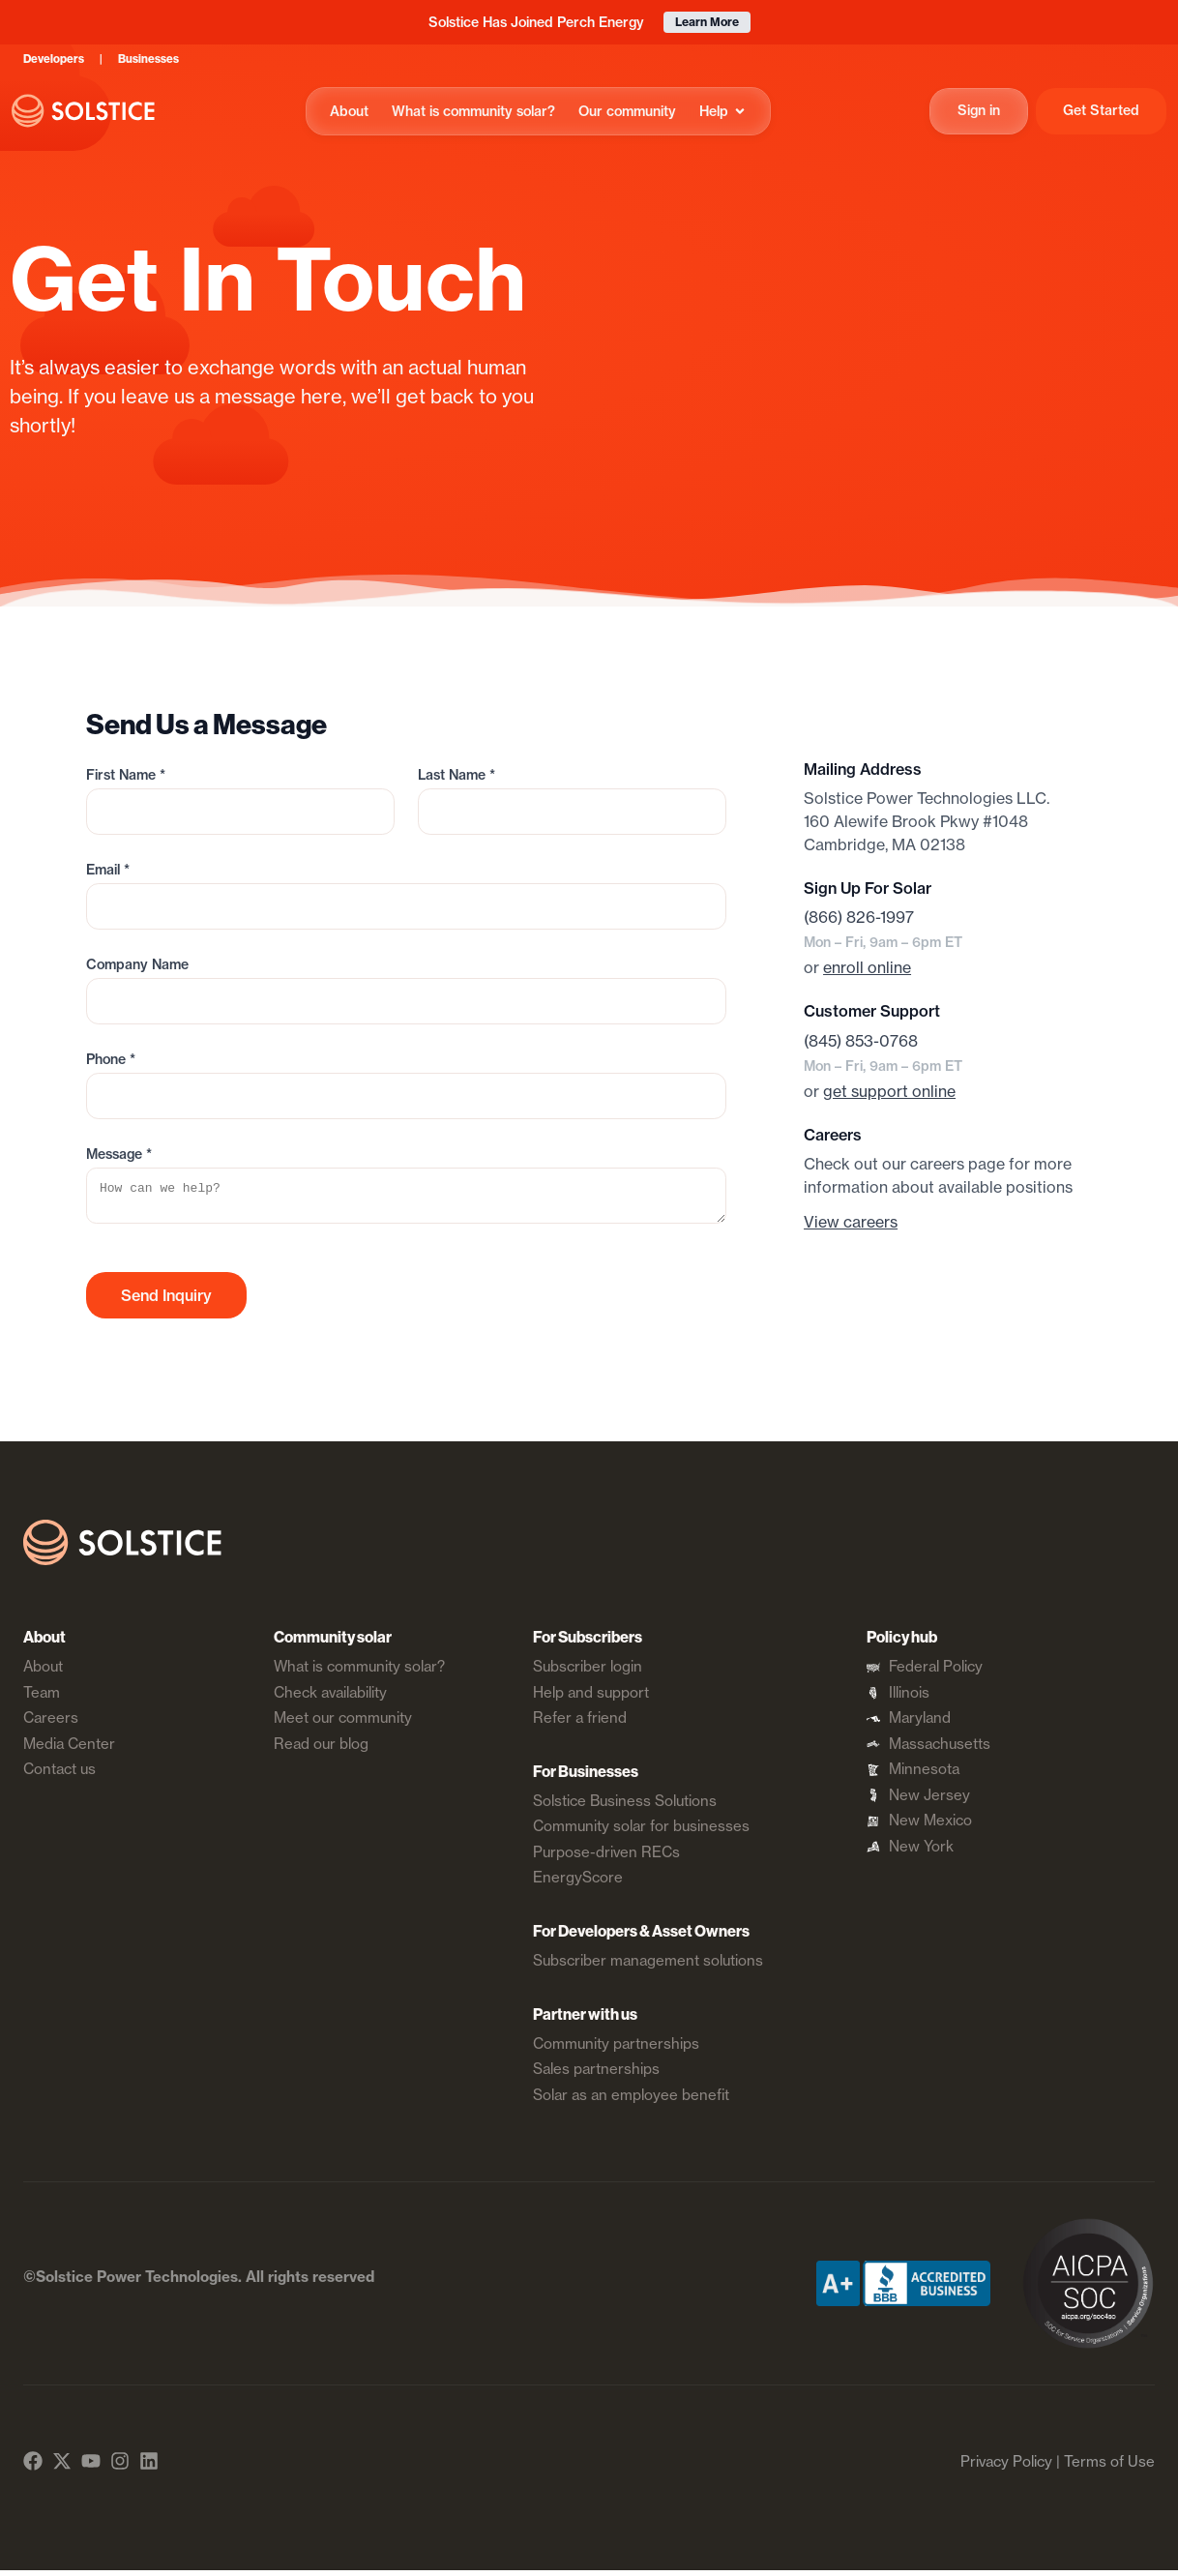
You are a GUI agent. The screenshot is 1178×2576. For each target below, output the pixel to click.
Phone (110, 1059)
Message (119, 1154)
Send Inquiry (166, 1301)
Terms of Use (1109, 2467)
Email (108, 869)
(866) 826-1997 (859, 917)
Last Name (456, 775)
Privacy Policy (1006, 2467)
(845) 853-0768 (861, 1041)
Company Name (137, 964)
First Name (125, 775)
